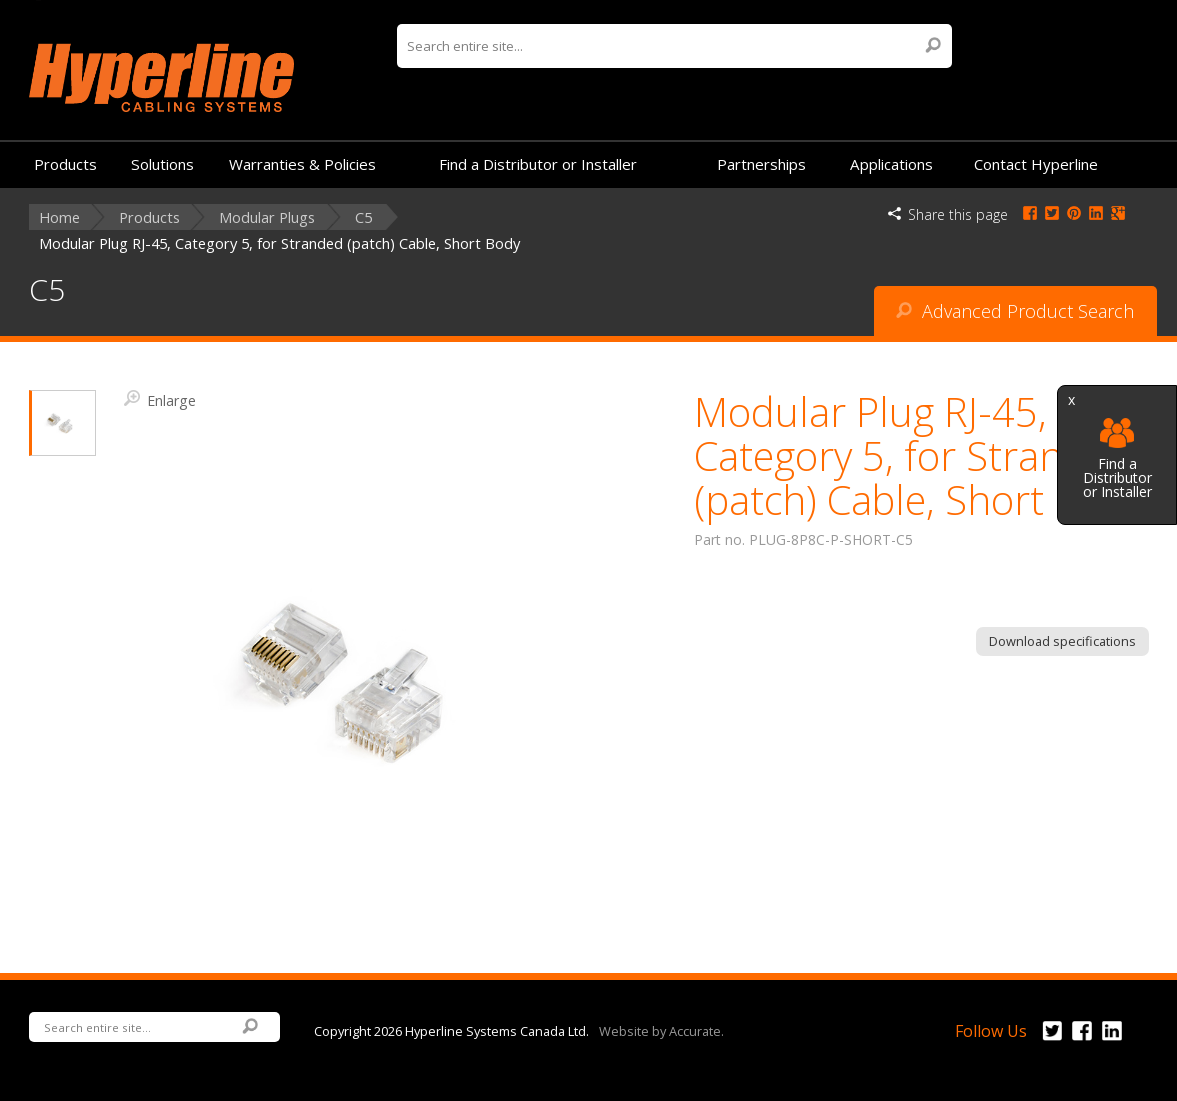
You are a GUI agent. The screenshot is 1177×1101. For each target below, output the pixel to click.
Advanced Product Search (1015, 311)
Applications (891, 164)
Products (65, 164)
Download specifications (1062, 641)
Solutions (162, 164)
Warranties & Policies (302, 164)
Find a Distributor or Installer (1117, 458)
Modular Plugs (267, 217)
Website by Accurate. (661, 1030)
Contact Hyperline (1036, 164)
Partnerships (761, 164)
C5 (363, 217)
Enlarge (160, 399)
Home (59, 217)
